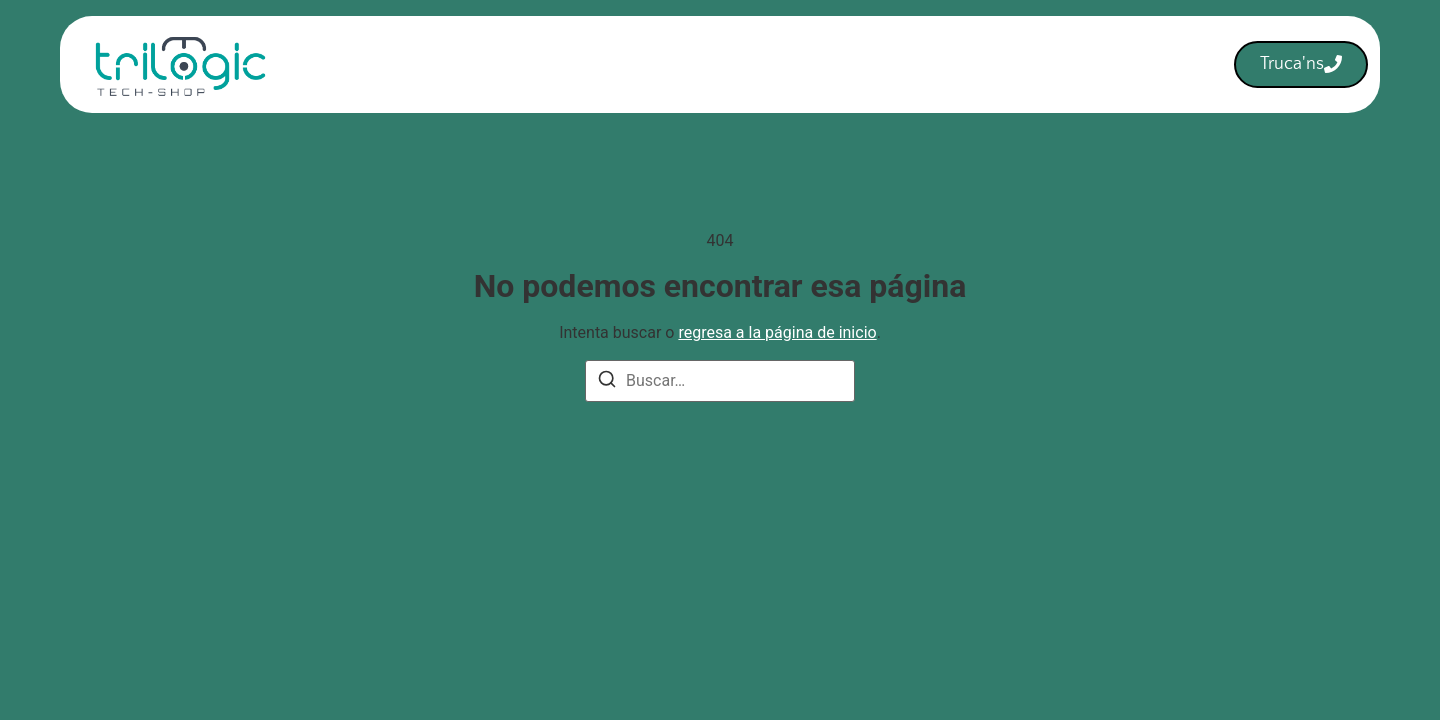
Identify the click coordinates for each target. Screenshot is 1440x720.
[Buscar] (607, 382)
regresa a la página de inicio (777, 332)
